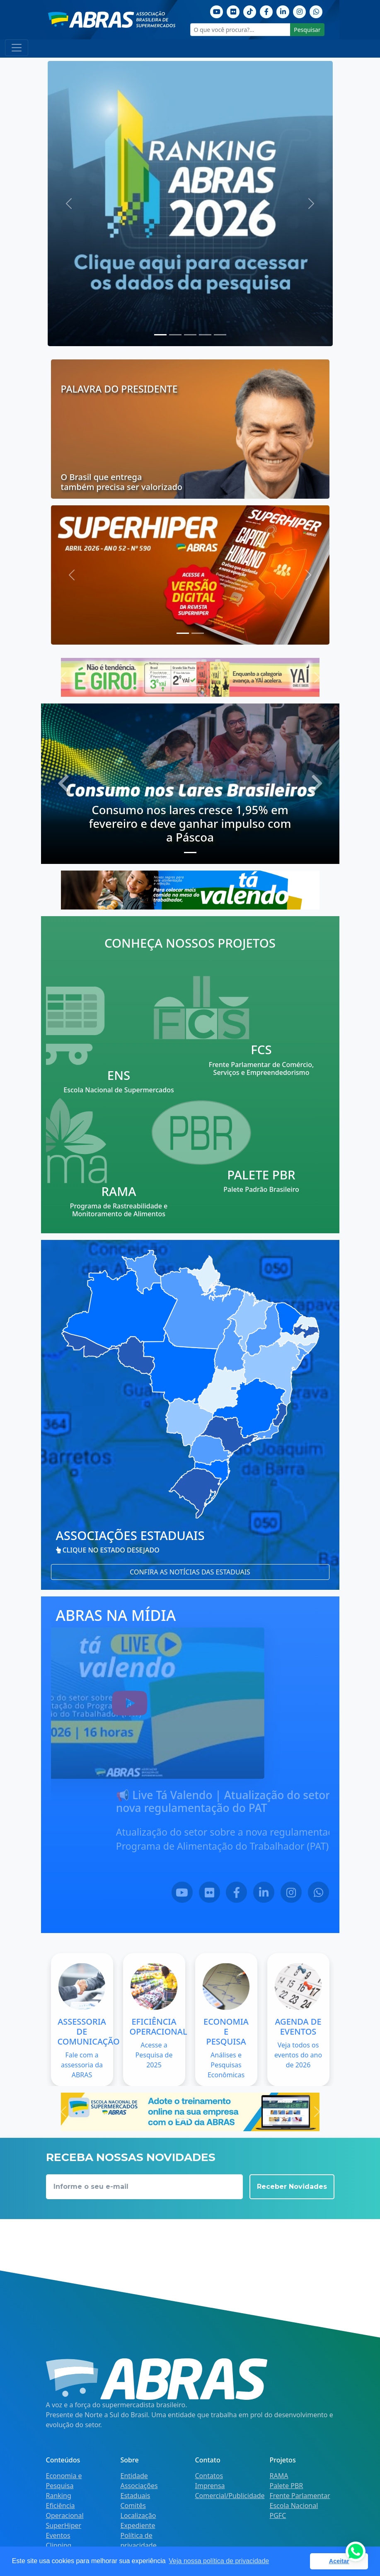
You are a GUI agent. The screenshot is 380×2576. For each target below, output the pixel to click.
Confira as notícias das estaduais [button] (190, 1572)
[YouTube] (216, 1891)
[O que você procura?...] (240, 29)
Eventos (58, 2535)
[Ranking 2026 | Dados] (190, 203)
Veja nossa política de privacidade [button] (219, 2560)
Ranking (58, 2495)
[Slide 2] (190, 335)
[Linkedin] (283, 10)
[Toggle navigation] (16, 47)
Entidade (134, 2475)
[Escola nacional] (190, 2112)
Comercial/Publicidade (230, 2495)
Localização (138, 2515)
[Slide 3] (205, 335)
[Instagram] (299, 10)
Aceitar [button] (339, 2561)
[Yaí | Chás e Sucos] (190, 677)
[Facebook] (266, 10)
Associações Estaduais (139, 2490)
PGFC (278, 2515)
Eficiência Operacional (65, 2510)
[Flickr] (233, 10)
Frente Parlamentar (300, 2495)
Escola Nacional (294, 2505)
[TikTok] (250, 10)
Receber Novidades (292, 2186)
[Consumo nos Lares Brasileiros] (190, 783)
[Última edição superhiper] (190, 575)
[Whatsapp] (316, 10)
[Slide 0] (160, 335)
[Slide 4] (220, 335)
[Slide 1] (175, 335)
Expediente (138, 2525)
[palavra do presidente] (190, 429)
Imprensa (210, 2485)
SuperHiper (64, 2525)
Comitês (133, 2505)
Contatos (209, 2475)
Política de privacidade (139, 2540)
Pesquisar (307, 30)
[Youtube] (216, 10)
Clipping (59, 2545)
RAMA (279, 2475)
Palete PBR (286, 2485)
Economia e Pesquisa (64, 2480)
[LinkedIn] (298, 1891)
